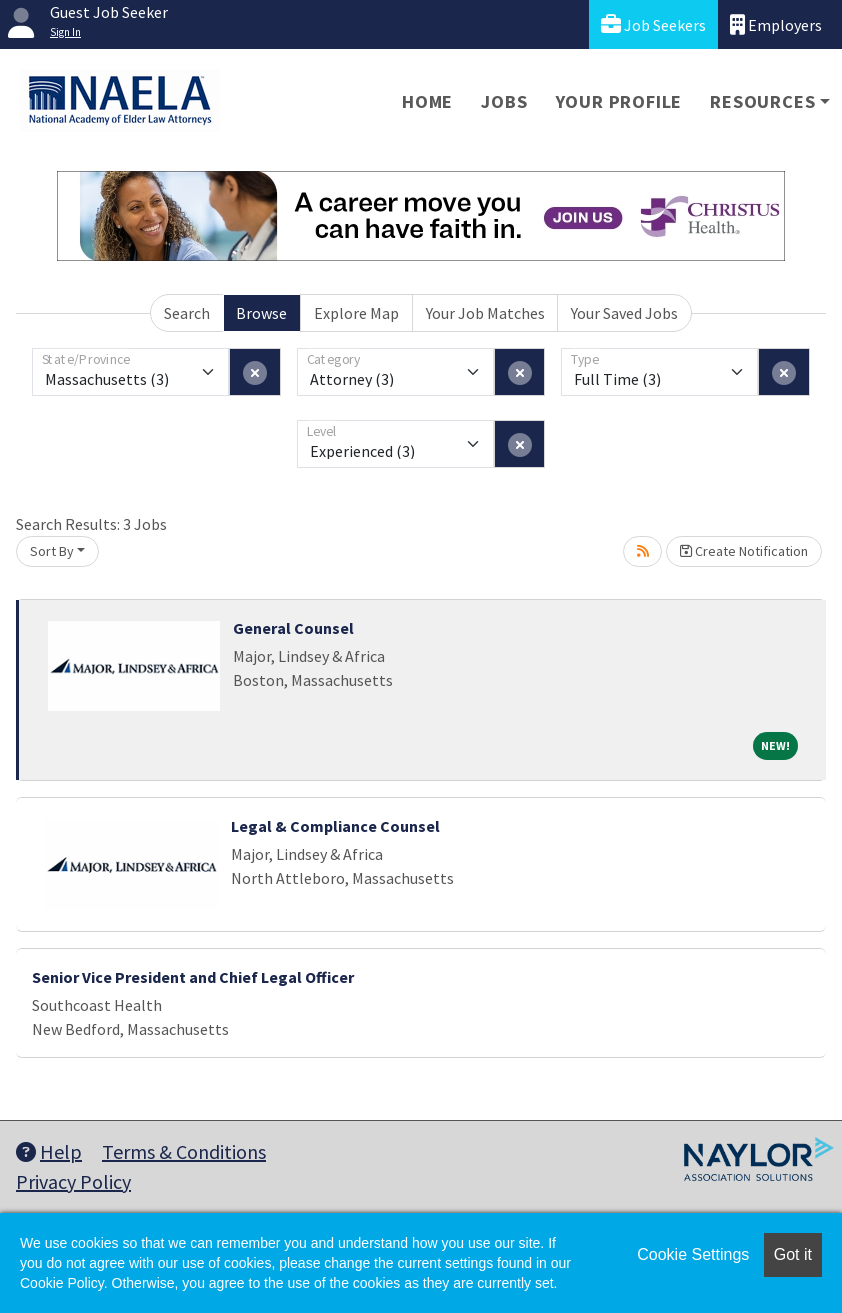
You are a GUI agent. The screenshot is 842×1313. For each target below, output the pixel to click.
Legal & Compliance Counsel (335, 826)
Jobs (504, 101)
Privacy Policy (73, 1181)
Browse (261, 313)
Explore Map (356, 313)
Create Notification (744, 551)
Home (427, 101)
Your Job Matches (485, 313)
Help (49, 1151)
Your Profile (619, 101)
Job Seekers (653, 24)
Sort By (52, 551)
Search (187, 313)
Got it (793, 1254)
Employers (776, 24)
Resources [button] (762, 101)
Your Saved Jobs (624, 313)
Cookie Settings (693, 1254)
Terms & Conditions (184, 1151)
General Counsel (293, 628)
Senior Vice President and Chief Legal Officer (193, 977)
